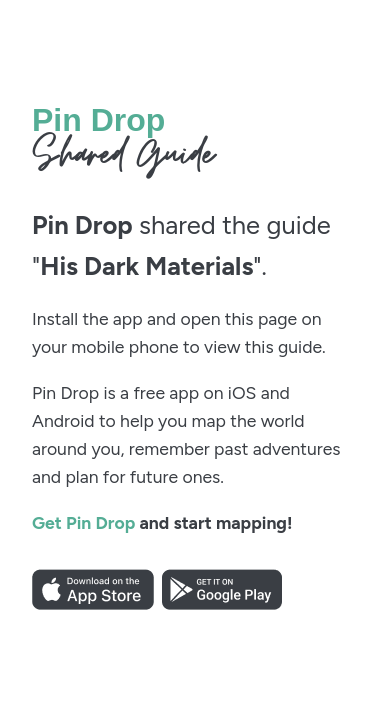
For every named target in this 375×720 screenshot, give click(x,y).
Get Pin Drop (83, 522)
